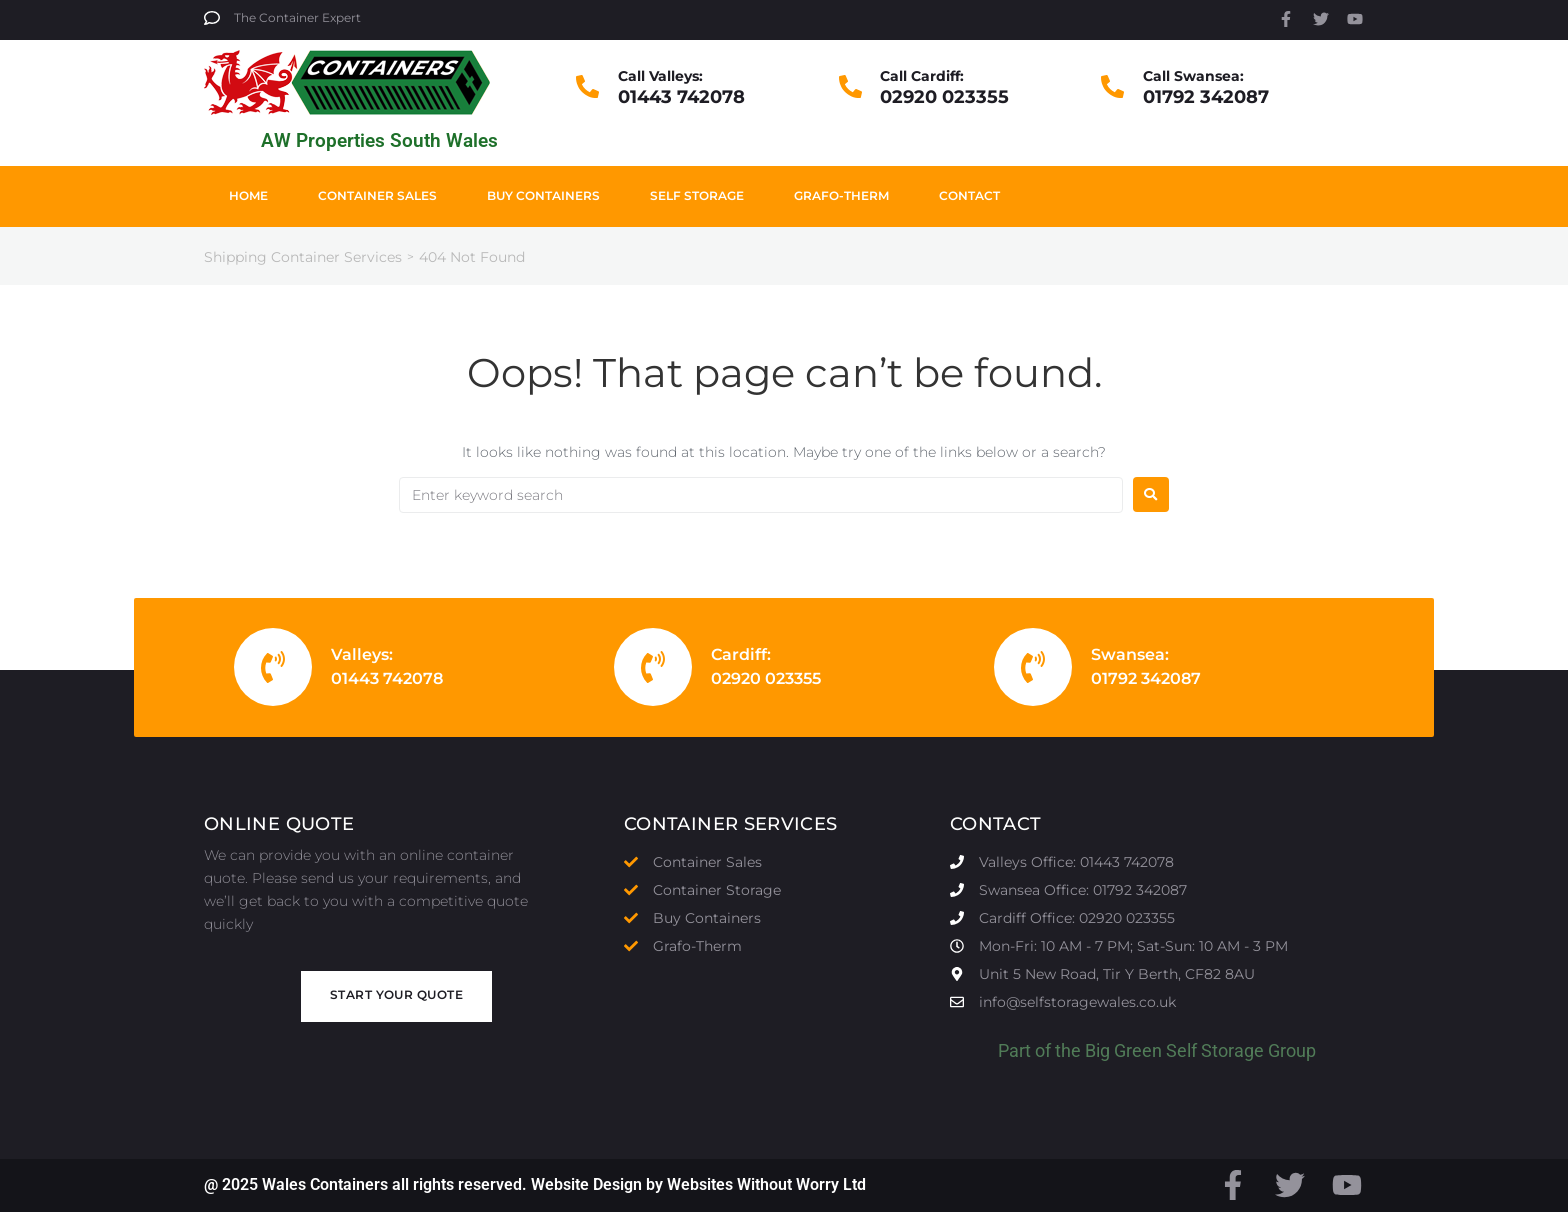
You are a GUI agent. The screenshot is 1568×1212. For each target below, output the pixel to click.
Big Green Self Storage (1174, 1050)
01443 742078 (681, 97)
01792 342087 (1206, 97)
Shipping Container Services (303, 257)
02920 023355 (944, 97)
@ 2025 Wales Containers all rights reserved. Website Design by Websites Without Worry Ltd (535, 1184)
